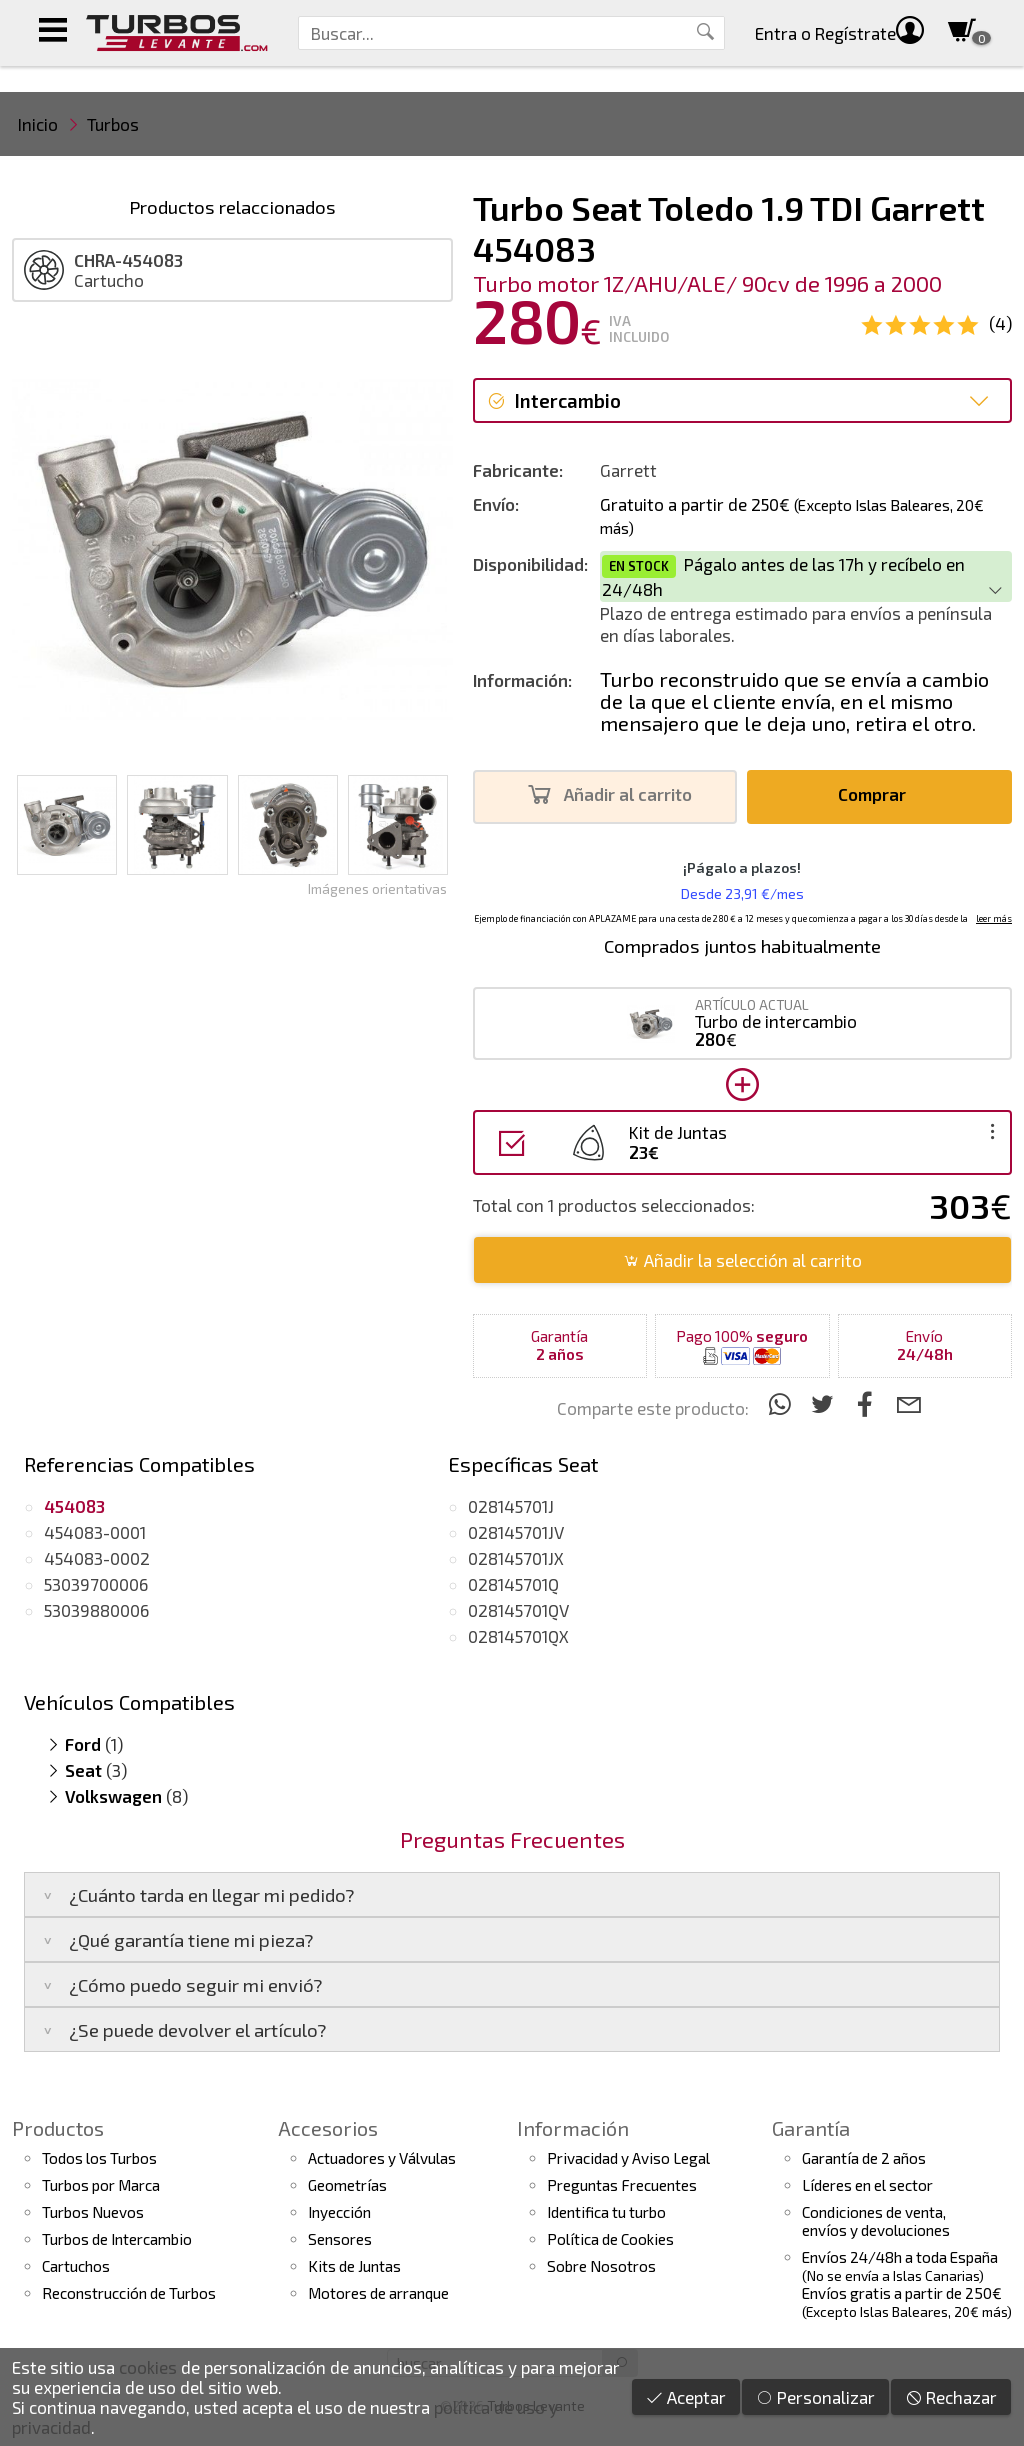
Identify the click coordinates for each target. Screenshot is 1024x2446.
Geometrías (347, 2185)
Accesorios (328, 2128)
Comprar (877, 794)
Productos (58, 2128)
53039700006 (96, 1584)
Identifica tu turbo (606, 2212)
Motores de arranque (378, 2293)
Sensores (340, 2239)
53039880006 (96, 1610)
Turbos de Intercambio (117, 2239)
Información (573, 2128)
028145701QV (518, 1610)
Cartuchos (76, 2266)
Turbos (113, 124)
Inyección (339, 2212)
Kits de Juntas (354, 2266)
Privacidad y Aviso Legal (628, 2158)
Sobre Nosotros (601, 2266)
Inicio (38, 124)
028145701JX (516, 1558)
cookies (148, 2367)
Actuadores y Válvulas (382, 2158)
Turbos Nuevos (93, 2212)
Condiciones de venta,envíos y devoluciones (876, 2221)
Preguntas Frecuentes (622, 2185)
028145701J (511, 1506)
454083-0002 (97, 1558)
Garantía (811, 2128)
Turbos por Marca (101, 2185)
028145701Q (513, 1584)
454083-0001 (95, 1532)
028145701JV (516, 1532)
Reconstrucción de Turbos (129, 2293)
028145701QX (518, 1636)
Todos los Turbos (99, 2158)
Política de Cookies (610, 2239)
